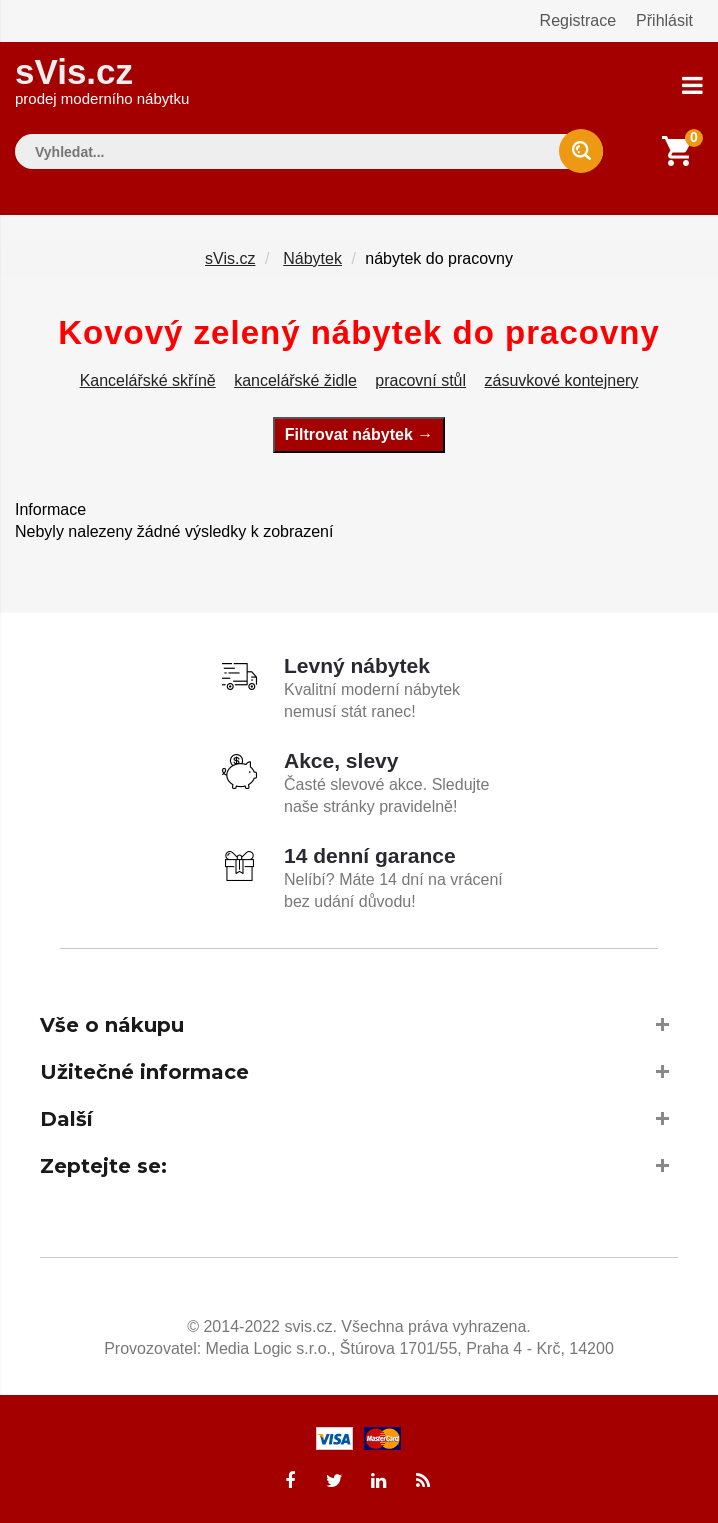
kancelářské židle (295, 380)
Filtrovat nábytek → (359, 434)
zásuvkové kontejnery (562, 380)
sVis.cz (102, 79)
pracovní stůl (420, 380)
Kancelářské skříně (148, 380)
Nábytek (312, 258)
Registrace (578, 20)
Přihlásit (664, 20)
